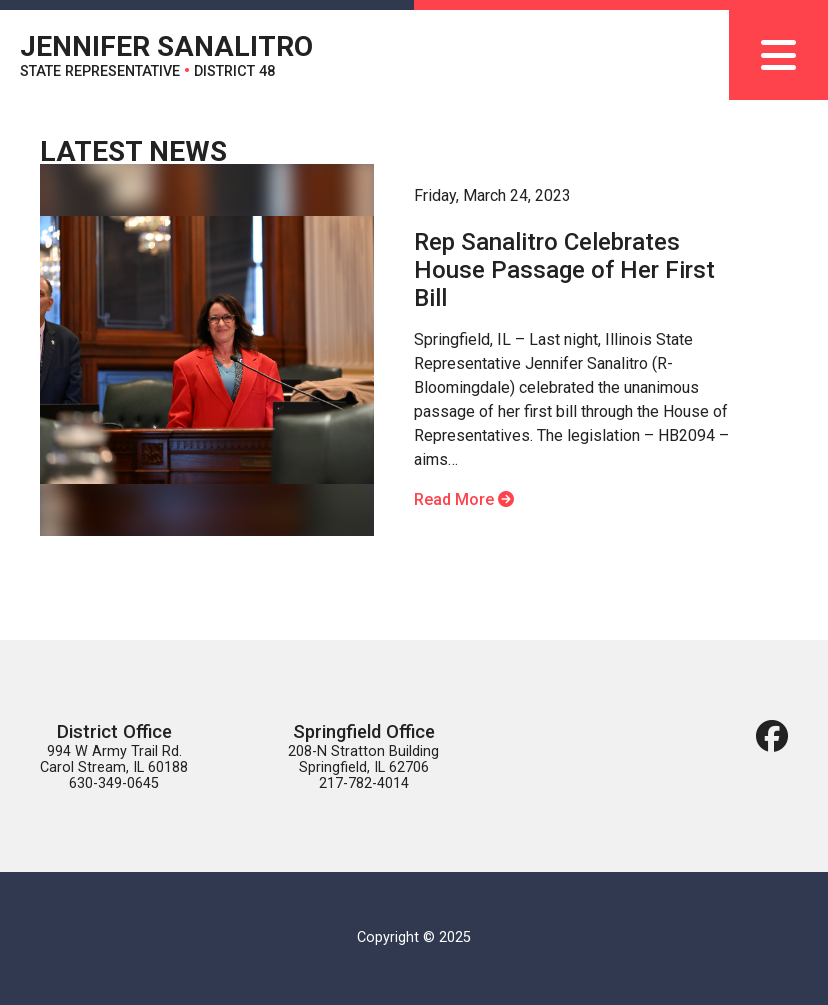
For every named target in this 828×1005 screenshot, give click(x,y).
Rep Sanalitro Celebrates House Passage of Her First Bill (564, 270)
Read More (464, 499)
